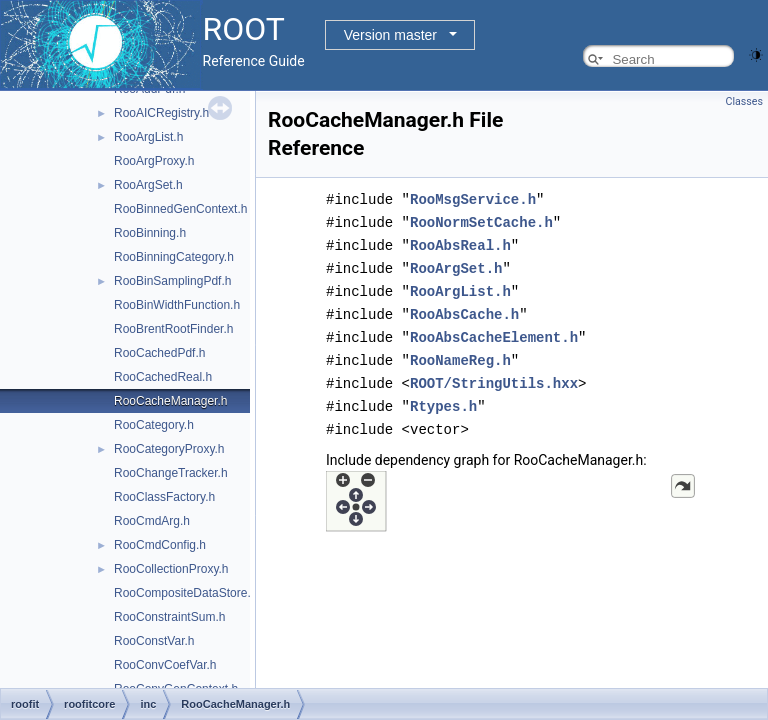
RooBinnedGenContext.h (180, 209)
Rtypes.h (443, 396)
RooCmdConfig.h (160, 545)
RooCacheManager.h (170, 401)
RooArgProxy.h (154, 161)
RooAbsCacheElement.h (494, 330)
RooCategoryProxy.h (169, 449)
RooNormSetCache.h (481, 220)
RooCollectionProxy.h (171, 569)
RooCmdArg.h (152, 521)
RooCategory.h (154, 425)
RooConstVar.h (154, 641)
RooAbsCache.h (464, 308)
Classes (744, 101)
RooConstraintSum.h (169, 617)
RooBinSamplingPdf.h (172, 281)
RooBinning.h (150, 233)
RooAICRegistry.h (161, 113)
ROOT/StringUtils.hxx (494, 374)
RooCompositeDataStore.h (185, 593)
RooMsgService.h (473, 198)
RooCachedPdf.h (159, 353)
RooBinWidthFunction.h (177, 305)
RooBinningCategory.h (174, 257)
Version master (390, 35)
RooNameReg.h (460, 352)
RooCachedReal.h (163, 377)
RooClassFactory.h (164, 497)
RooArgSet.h (148, 185)
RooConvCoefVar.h (165, 665)
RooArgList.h (148, 137)
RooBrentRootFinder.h (173, 329)
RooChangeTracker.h (171, 473)
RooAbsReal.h (460, 242)
